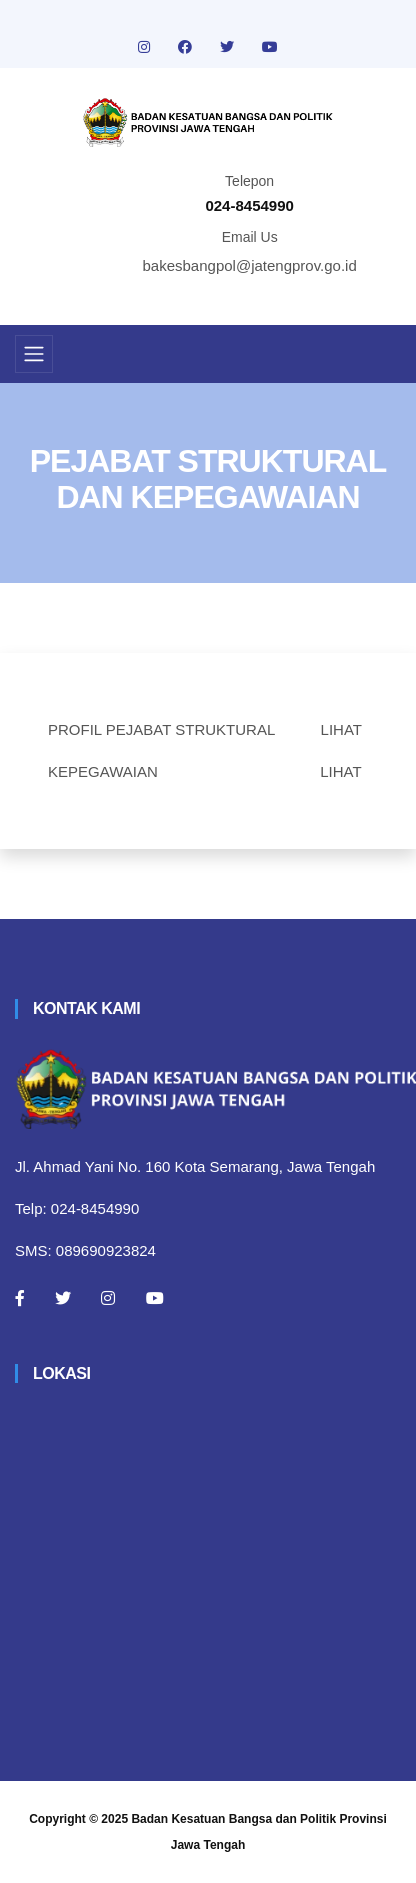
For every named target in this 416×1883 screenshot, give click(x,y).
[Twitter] (63, 1298)
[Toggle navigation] (34, 354)
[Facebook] (20, 1298)
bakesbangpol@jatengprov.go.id (250, 265)
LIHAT (341, 729)
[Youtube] (155, 1298)
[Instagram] (108, 1298)
